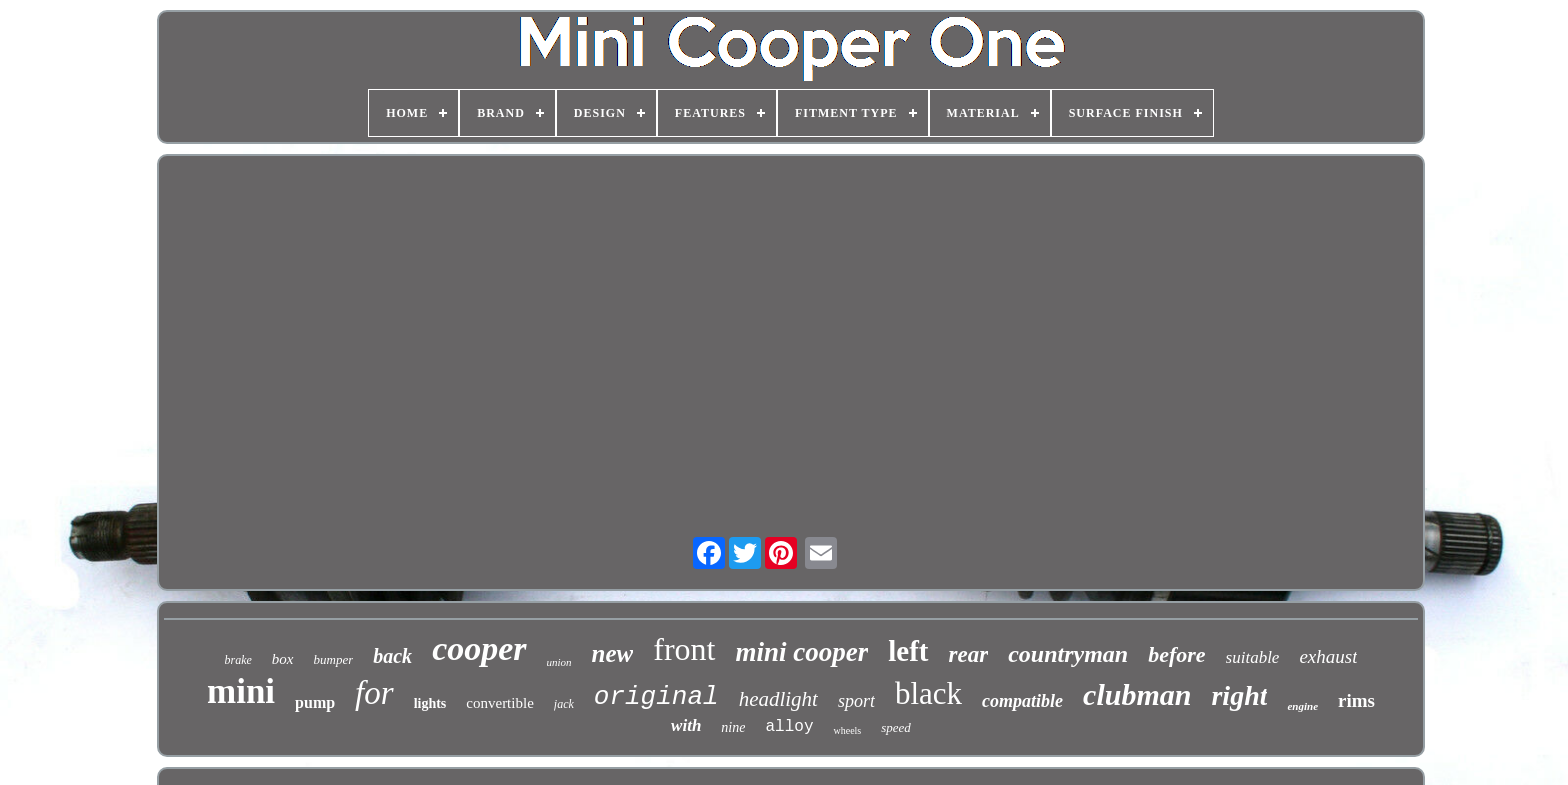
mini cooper (802, 652)
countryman (1068, 654)
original (656, 697)
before (1176, 654)
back (392, 656)
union (559, 662)
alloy (789, 727)
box (283, 659)
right (1239, 695)
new (613, 653)
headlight (778, 699)
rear (969, 654)
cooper (479, 648)
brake (238, 660)
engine (1302, 706)
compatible (1022, 701)
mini (241, 691)
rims (1356, 700)
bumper (334, 659)
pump (315, 702)
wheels (847, 730)
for (374, 693)
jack (564, 704)
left (908, 651)
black (928, 693)
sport (856, 701)
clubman (1137, 694)
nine (733, 727)
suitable (1253, 657)
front (684, 649)
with (686, 725)
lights (430, 703)
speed (896, 727)
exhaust (1328, 656)
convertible (499, 703)
